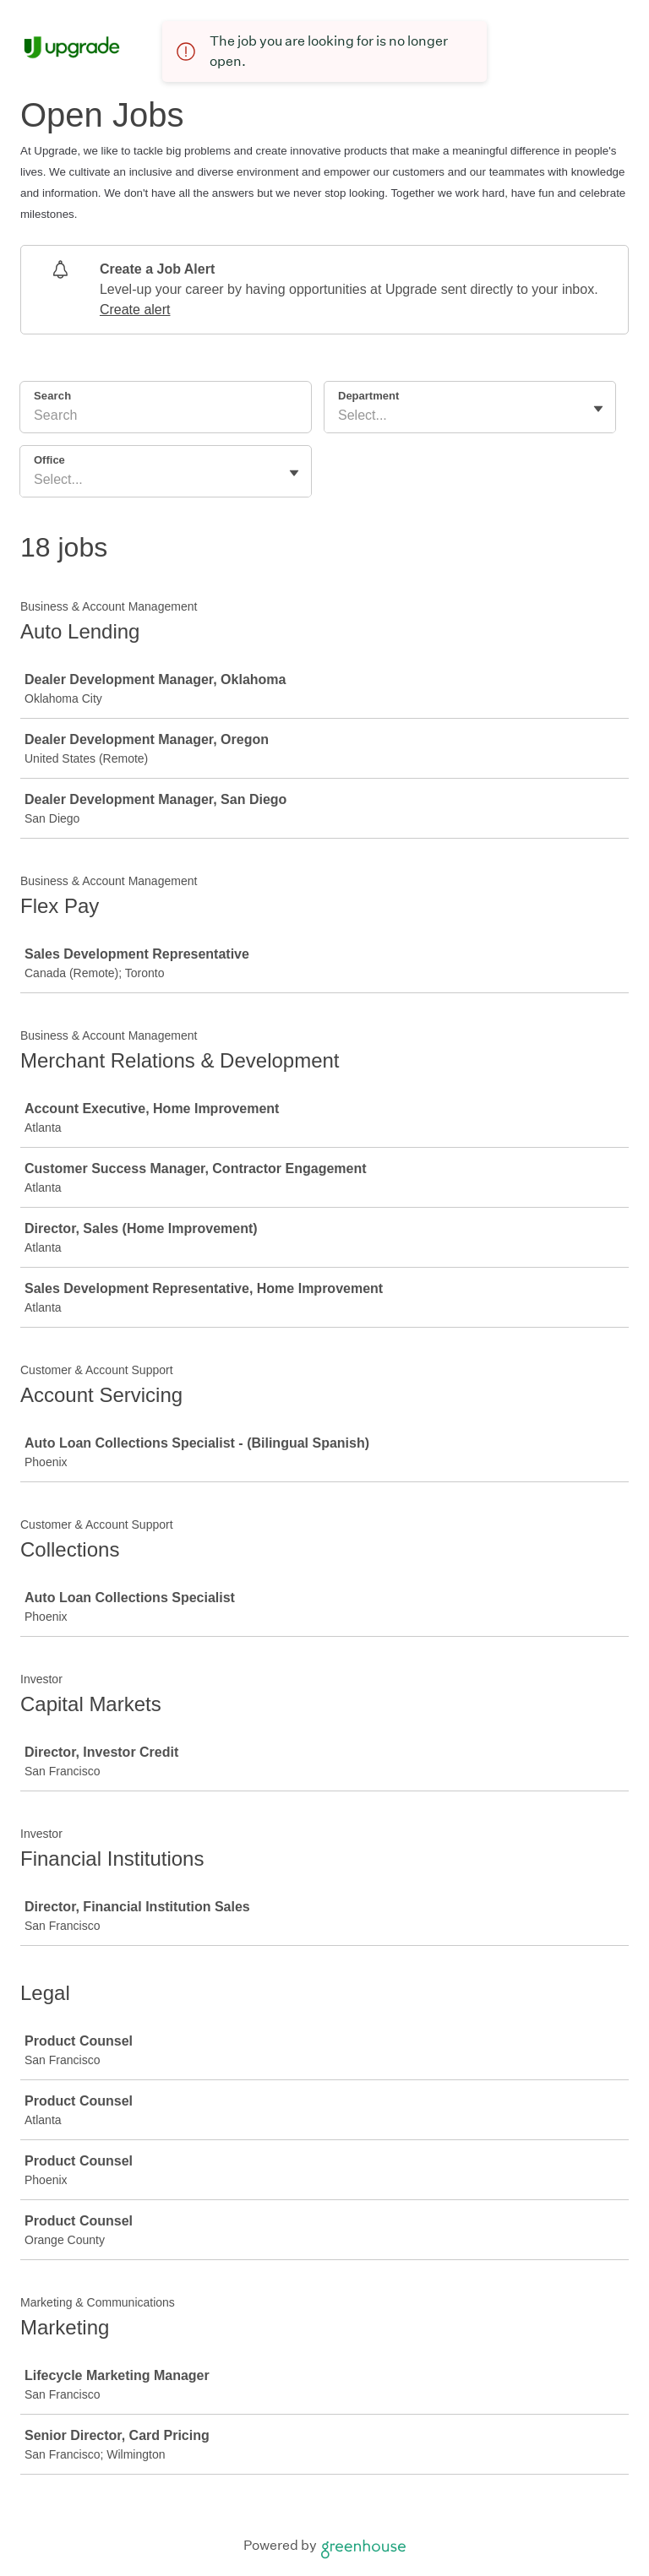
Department (368, 395)
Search (52, 395)
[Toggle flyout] (598, 409)
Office (49, 460)
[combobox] (339, 415)
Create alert (135, 309)
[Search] (165, 418)
